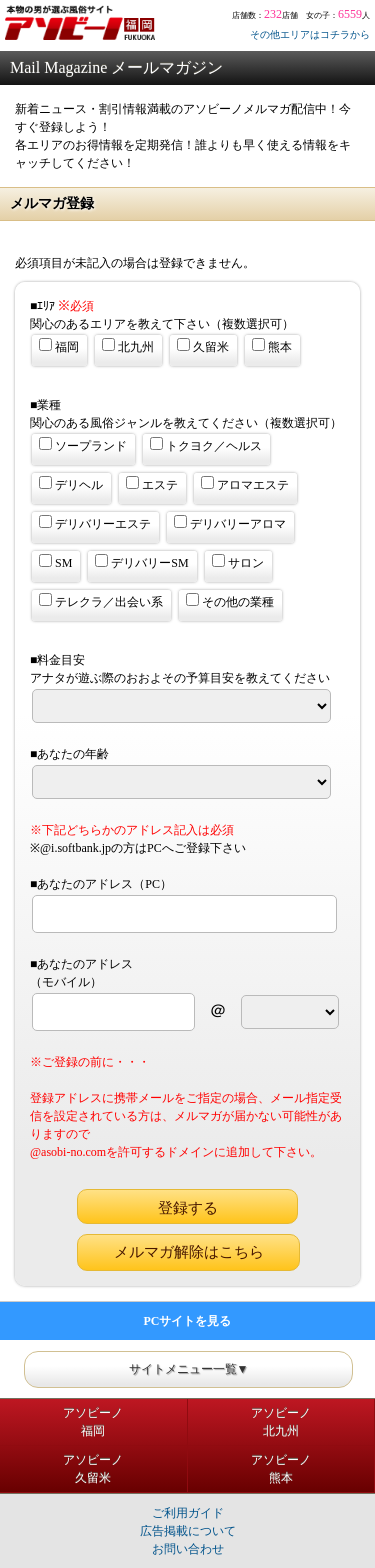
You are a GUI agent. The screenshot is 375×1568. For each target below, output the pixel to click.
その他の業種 (230, 601)
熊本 (272, 346)
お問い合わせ (188, 1549)
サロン (238, 562)
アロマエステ (245, 484)
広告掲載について (188, 1531)
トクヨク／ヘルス (206, 445)
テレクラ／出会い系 (101, 601)
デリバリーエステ (95, 523)
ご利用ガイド (188, 1513)
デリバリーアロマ (230, 523)
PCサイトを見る (188, 1321)
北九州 (128, 346)
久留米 (203, 346)
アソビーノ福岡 (93, 1422)
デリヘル (71, 484)
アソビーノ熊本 (281, 1469)
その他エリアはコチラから (310, 34)
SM (55, 562)
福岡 (59, 346)
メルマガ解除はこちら (189, 1252)
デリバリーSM (141, 562)
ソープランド (83, 445)
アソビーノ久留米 (93, 1469)
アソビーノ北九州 (281, 1422)
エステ (152, 484)
